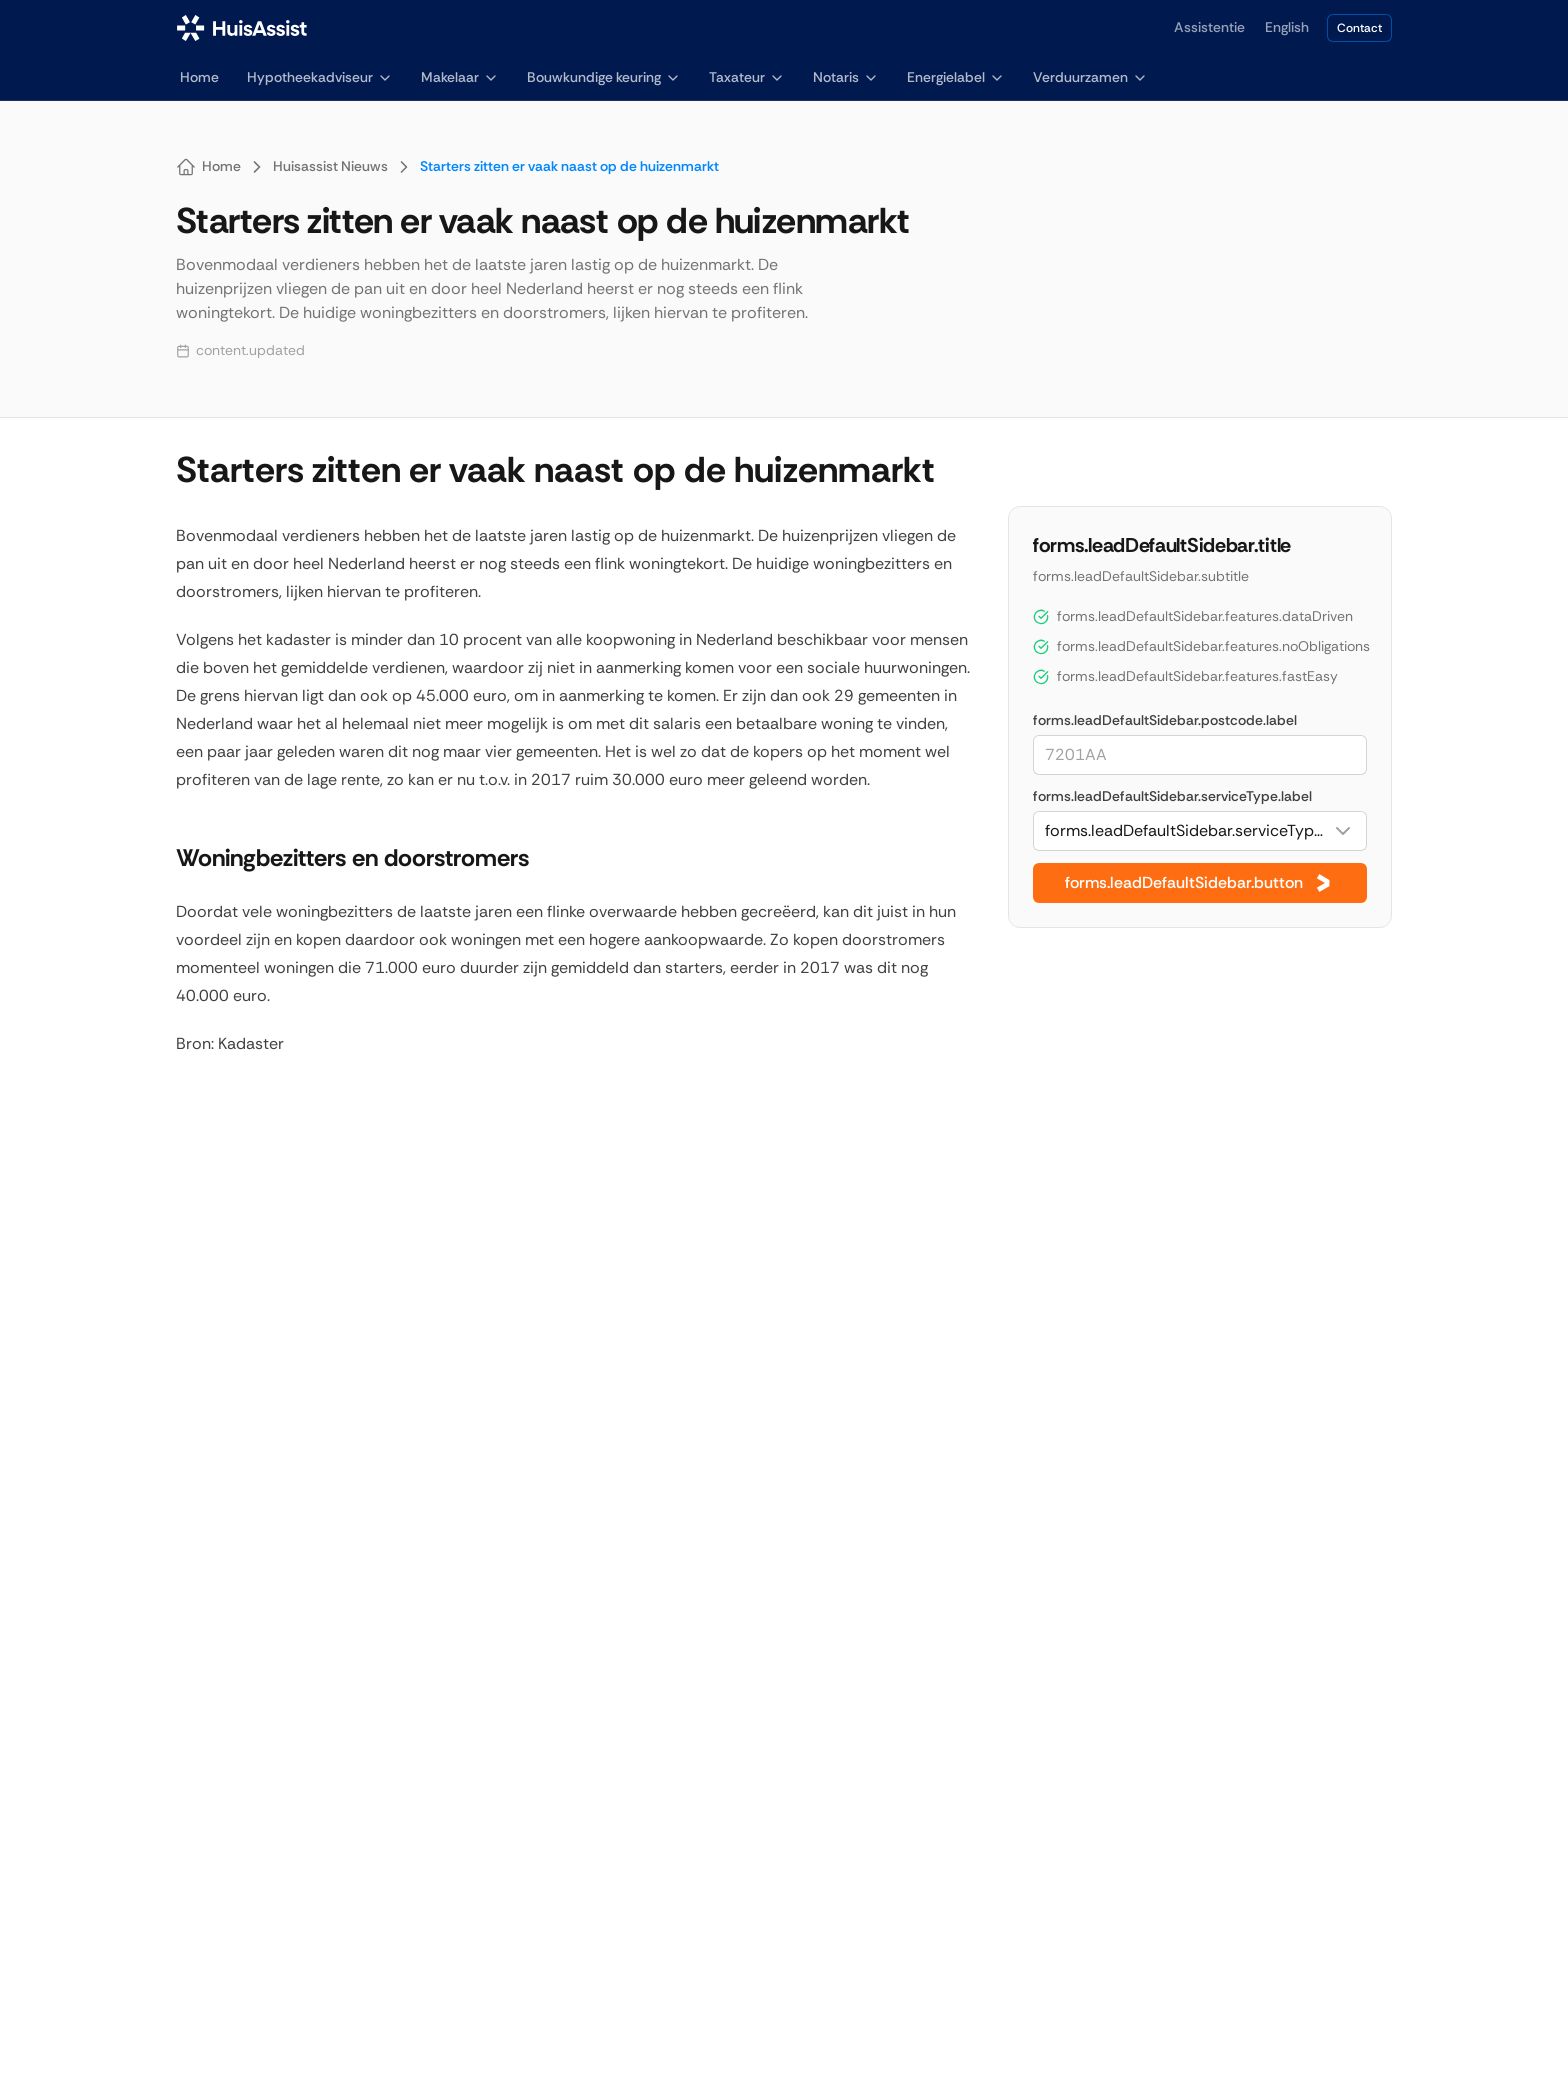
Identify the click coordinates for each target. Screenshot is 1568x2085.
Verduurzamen (1090, 77)
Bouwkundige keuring (604, 77)
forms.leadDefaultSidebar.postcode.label (1165, 720)
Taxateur (747, 77)
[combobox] (1200, 831)
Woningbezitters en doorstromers (348, 857)
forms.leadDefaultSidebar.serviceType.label (1172, 796)
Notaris (846, 77)
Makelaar (460, 77)
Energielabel (956, 77)
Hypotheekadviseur (320, 77)
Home (199, 77)
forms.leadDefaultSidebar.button (1200, 883)
